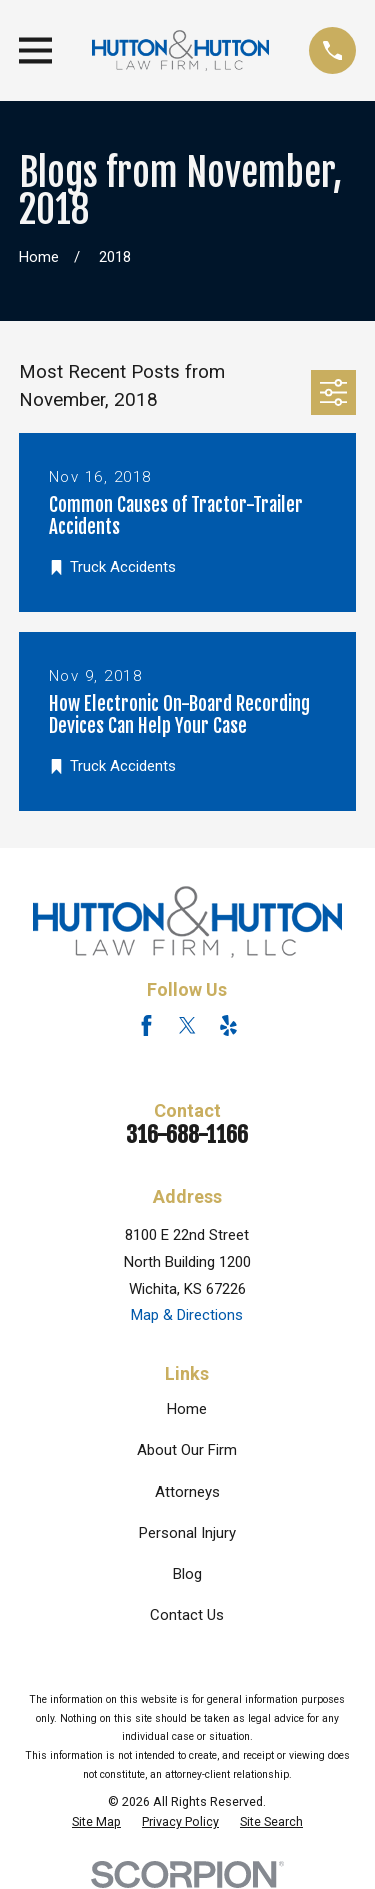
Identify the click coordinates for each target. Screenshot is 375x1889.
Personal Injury (187, 1533)
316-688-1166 (187, 1134)
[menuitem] (96, 1822)
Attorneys (187, 1492)
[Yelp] (228, 1025)
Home (187, 1409)
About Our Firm (187, 1450)
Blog (187, 1574)
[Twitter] (187, 1025)
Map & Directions (187, 1315)
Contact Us (187, 1615)
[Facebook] (146, 1025)
